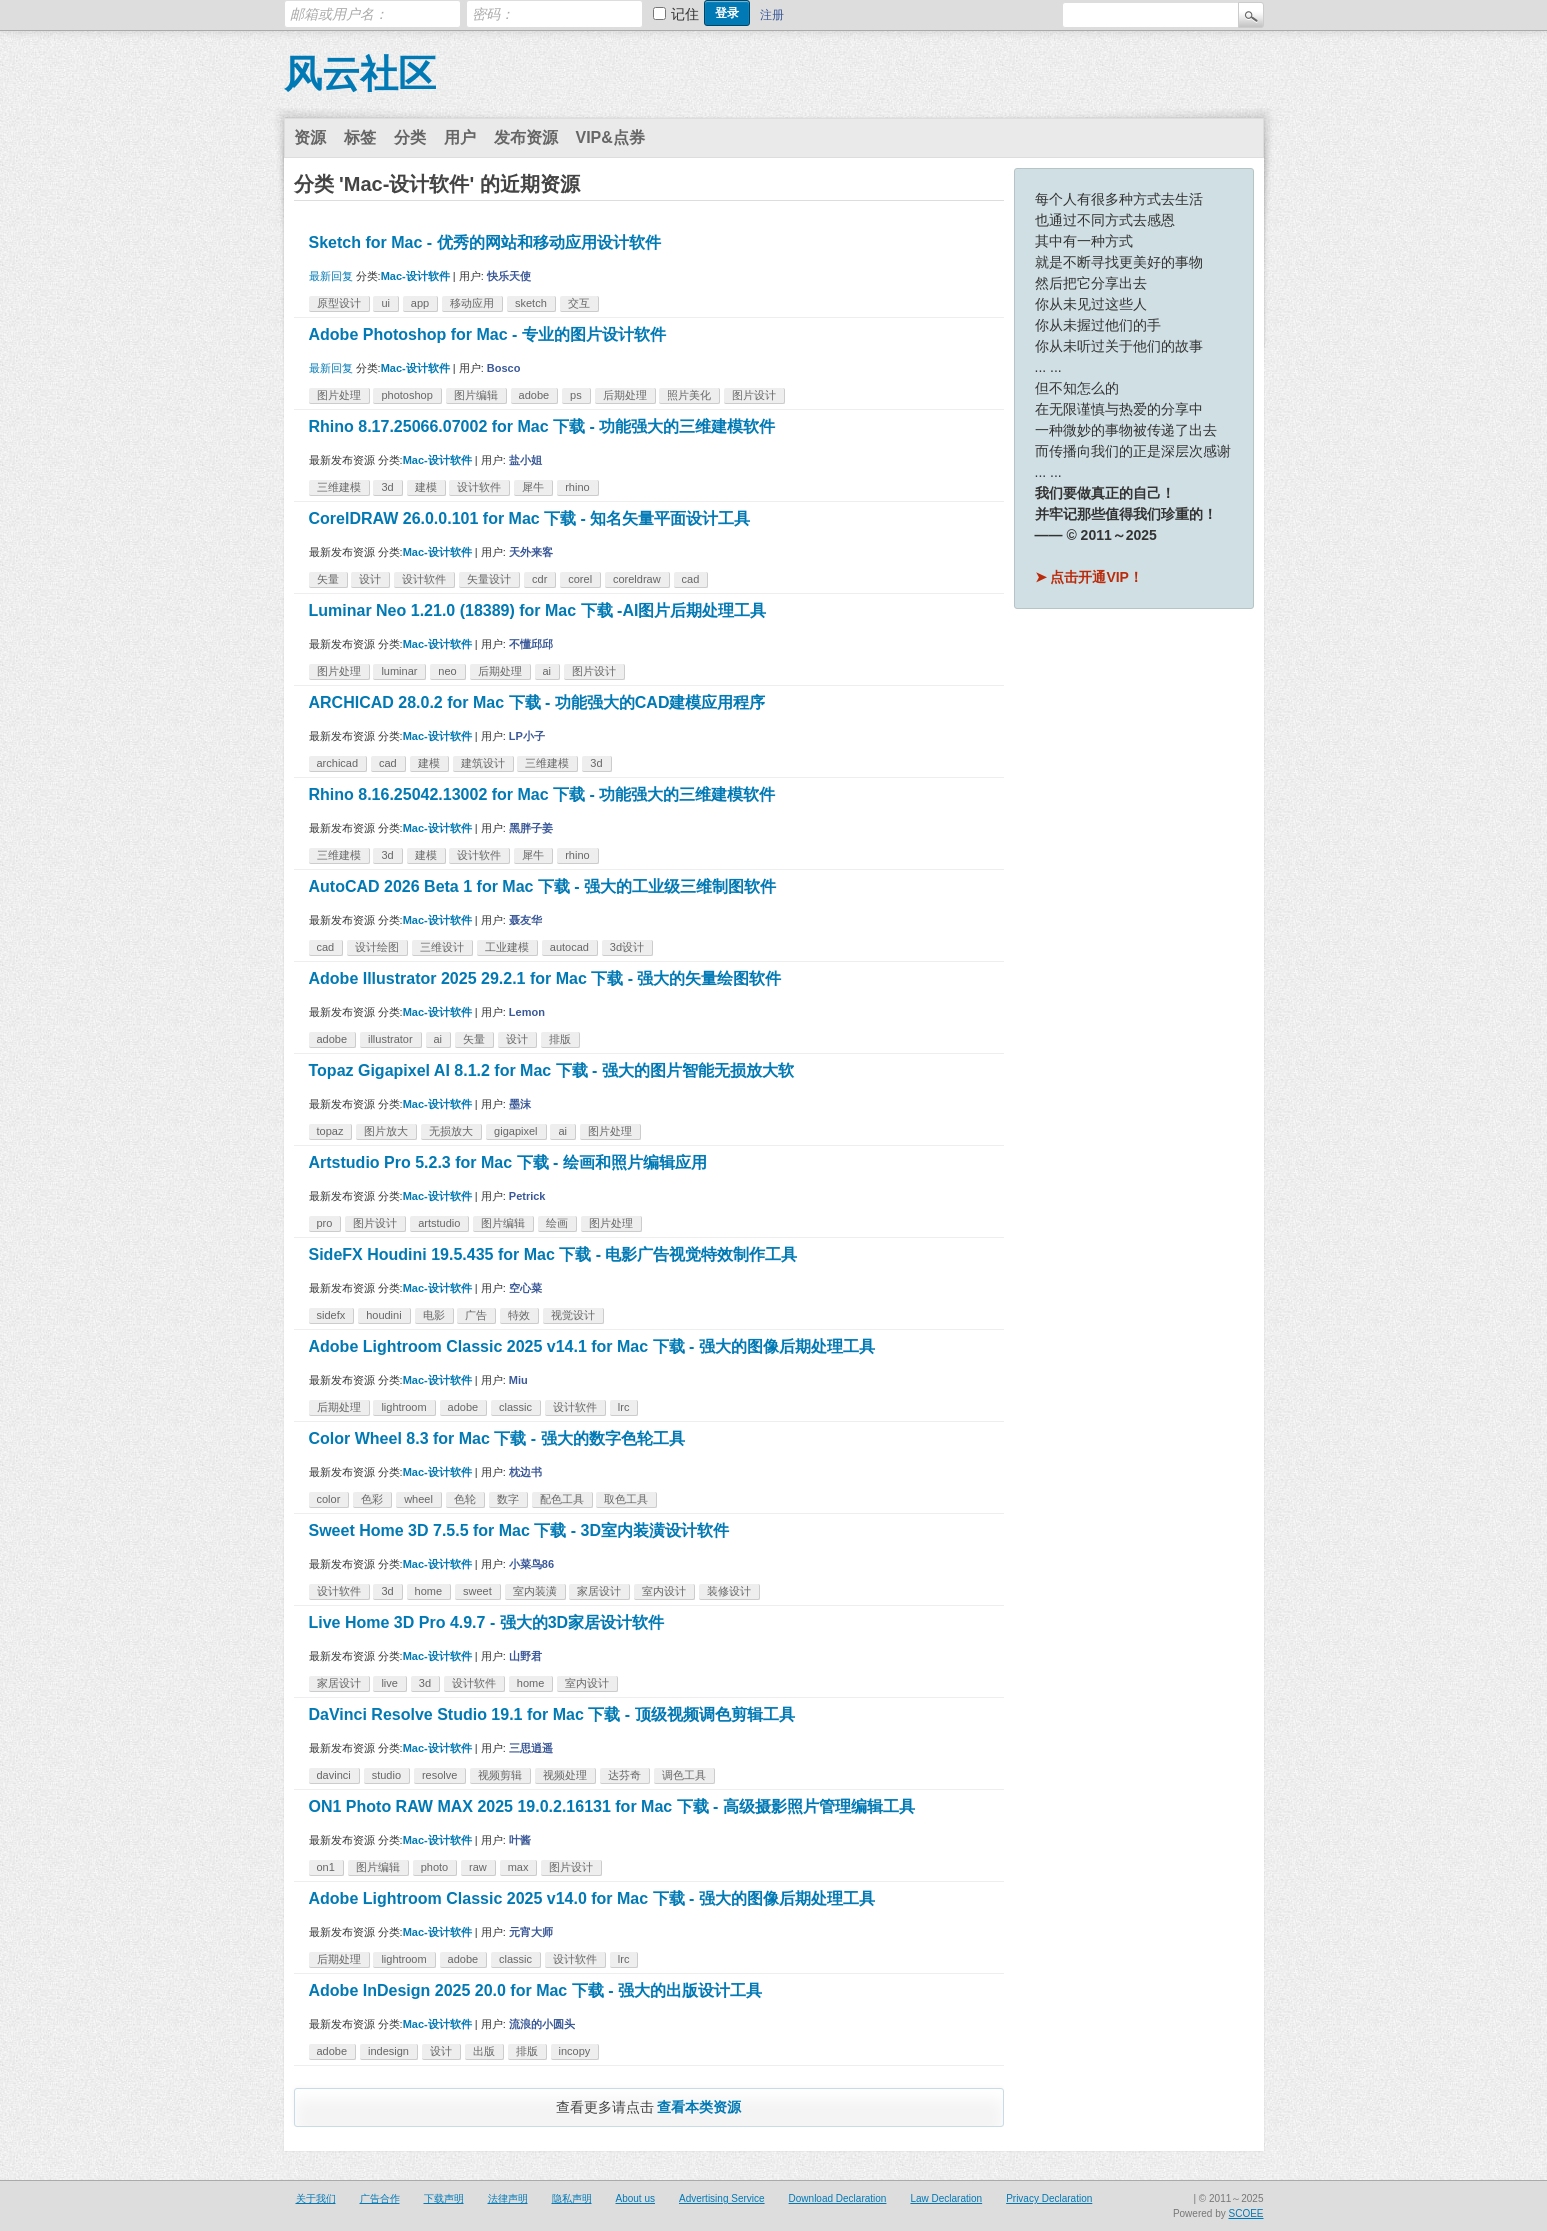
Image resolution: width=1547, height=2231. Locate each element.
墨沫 (520, 1104)
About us (635, 2198)
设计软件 (479, 487)
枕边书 (525, 1472)
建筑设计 (483, 763)
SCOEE (1245, 2213)
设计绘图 (377, 947)
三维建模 (339, 487)
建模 (426, 487)
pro (325, 1223)
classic (515, 1407)
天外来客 (531, 552)
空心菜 (525, 1288)
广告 (476, 1315)
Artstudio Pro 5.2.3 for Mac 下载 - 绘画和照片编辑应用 (508, 1162)
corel (580, 579)
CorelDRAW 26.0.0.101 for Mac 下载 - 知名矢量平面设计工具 (530, 518)
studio (386, 1775)
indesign (388, 2051)
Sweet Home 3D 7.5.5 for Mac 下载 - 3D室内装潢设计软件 (519, 1530)
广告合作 (380, 2198)
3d (387, 487)
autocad (569, 947)
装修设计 (729, 1591)
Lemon (527, 1012)
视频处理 (565, 1775)
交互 (579, 303)
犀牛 (533, 487)
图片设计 (754, 395)
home (429, 1591)
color (329, 1499)
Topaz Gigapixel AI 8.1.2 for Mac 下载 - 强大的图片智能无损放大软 (551, 1070)
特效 (519, 1315)
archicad (338, 763)
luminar (399, 671)
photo (435, 1867)
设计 (370, 579)
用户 (460, 137)
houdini (383, 1315)
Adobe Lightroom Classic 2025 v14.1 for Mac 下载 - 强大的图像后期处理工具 (592, 1346)
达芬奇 (624, 1775)
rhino (577, 487)
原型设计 (339, 303)
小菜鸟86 (531, 1564)
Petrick (527, 1196)
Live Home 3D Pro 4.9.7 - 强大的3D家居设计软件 (487, 1622)
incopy (575, 2051)
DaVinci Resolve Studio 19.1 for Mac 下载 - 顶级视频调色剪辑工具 (552, 1714)
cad (691, 579)
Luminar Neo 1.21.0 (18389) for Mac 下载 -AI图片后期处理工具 (538, 610)
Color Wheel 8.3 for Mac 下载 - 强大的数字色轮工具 (497, 1438)
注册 (772, 15)
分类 (410, 137)
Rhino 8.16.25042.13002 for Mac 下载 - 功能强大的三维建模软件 (542, 794)
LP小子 (527, 736)
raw (478, 1867)
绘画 (557, 1223)
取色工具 (626, 1499)
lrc (624, 1407)
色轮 (465, 1499)
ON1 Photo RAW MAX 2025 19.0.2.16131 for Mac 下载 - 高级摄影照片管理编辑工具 (612, 1806)
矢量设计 (489, 579)
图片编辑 (476, 395)
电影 (434, 1315)
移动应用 (472, 303)
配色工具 (562, 1499)
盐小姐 (525, 460)
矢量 (328, 579)
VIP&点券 (610, 137)
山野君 (525, 1656)
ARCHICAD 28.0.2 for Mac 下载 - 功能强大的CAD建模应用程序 (537, 702)
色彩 (372, 1499)
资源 (310, 137)
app (420, 303)
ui (385, 303)
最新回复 (331, 276)
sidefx (331, 1315)
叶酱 (520, 1840)
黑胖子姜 (531, 828)
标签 (360, 137)
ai (547, 671)
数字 (508, 1499)
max (518, 1867)
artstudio (439, 1223)
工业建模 (507, 947)
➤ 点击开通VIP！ (1089, 577)
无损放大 (451, 1131)
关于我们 (316, 2198)
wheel (418, 1499)
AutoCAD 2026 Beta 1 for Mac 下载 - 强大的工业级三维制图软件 (543, 886)
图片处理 (339, 395)
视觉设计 (573, 1315)
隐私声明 (572, 2198)
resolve (439, 1775)
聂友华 (525, 920)
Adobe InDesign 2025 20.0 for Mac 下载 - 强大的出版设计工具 (535, 1990)
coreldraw (637, 579)
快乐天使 (509, 276)
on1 (326, 1867)
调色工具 (684, 1775)
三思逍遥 (531, 1748)
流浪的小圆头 (542, 2024)
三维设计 (442, 947)
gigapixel (515, 1131)
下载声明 (444, 2198)
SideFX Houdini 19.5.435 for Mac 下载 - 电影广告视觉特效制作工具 (553, 1254)
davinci (334, 1775)
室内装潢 (535, 1591)
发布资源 (526, 137)
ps (576, 395)
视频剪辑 (500, 1775)
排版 (560, 1039)
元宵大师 (531, 1932)
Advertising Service (722, 2198)
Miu (518, 1380)
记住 (685, 14)
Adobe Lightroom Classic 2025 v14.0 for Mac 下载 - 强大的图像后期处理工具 (592, 1898)
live (389, 1683)
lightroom (403, 1407)
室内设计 (664, 1591)
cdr (539, 579)
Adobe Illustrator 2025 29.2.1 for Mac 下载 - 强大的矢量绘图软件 (545, 978)
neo (447, 671)
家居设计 (599, 1591)
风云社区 (360, 74)
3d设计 (627, 947)
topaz (330, 1131)
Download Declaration (838, 2198)
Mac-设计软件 (415, 276)
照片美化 (689, 395)
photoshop (406, 395)
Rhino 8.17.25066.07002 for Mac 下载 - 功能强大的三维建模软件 (542, 426)
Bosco (504, 368)
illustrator (390, 1039)
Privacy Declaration (1049, 2198)
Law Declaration (946, 2198)
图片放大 (386, 1131)
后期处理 (625, 395)
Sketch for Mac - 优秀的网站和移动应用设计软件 (485, 242)
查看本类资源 (699, 2107)
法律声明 (508, 2198)
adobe (534, 395)
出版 (484, 2051)
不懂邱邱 (531, 644)
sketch (531, 303)
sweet (477, 1591)
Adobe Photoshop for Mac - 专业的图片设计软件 (487, 334)
